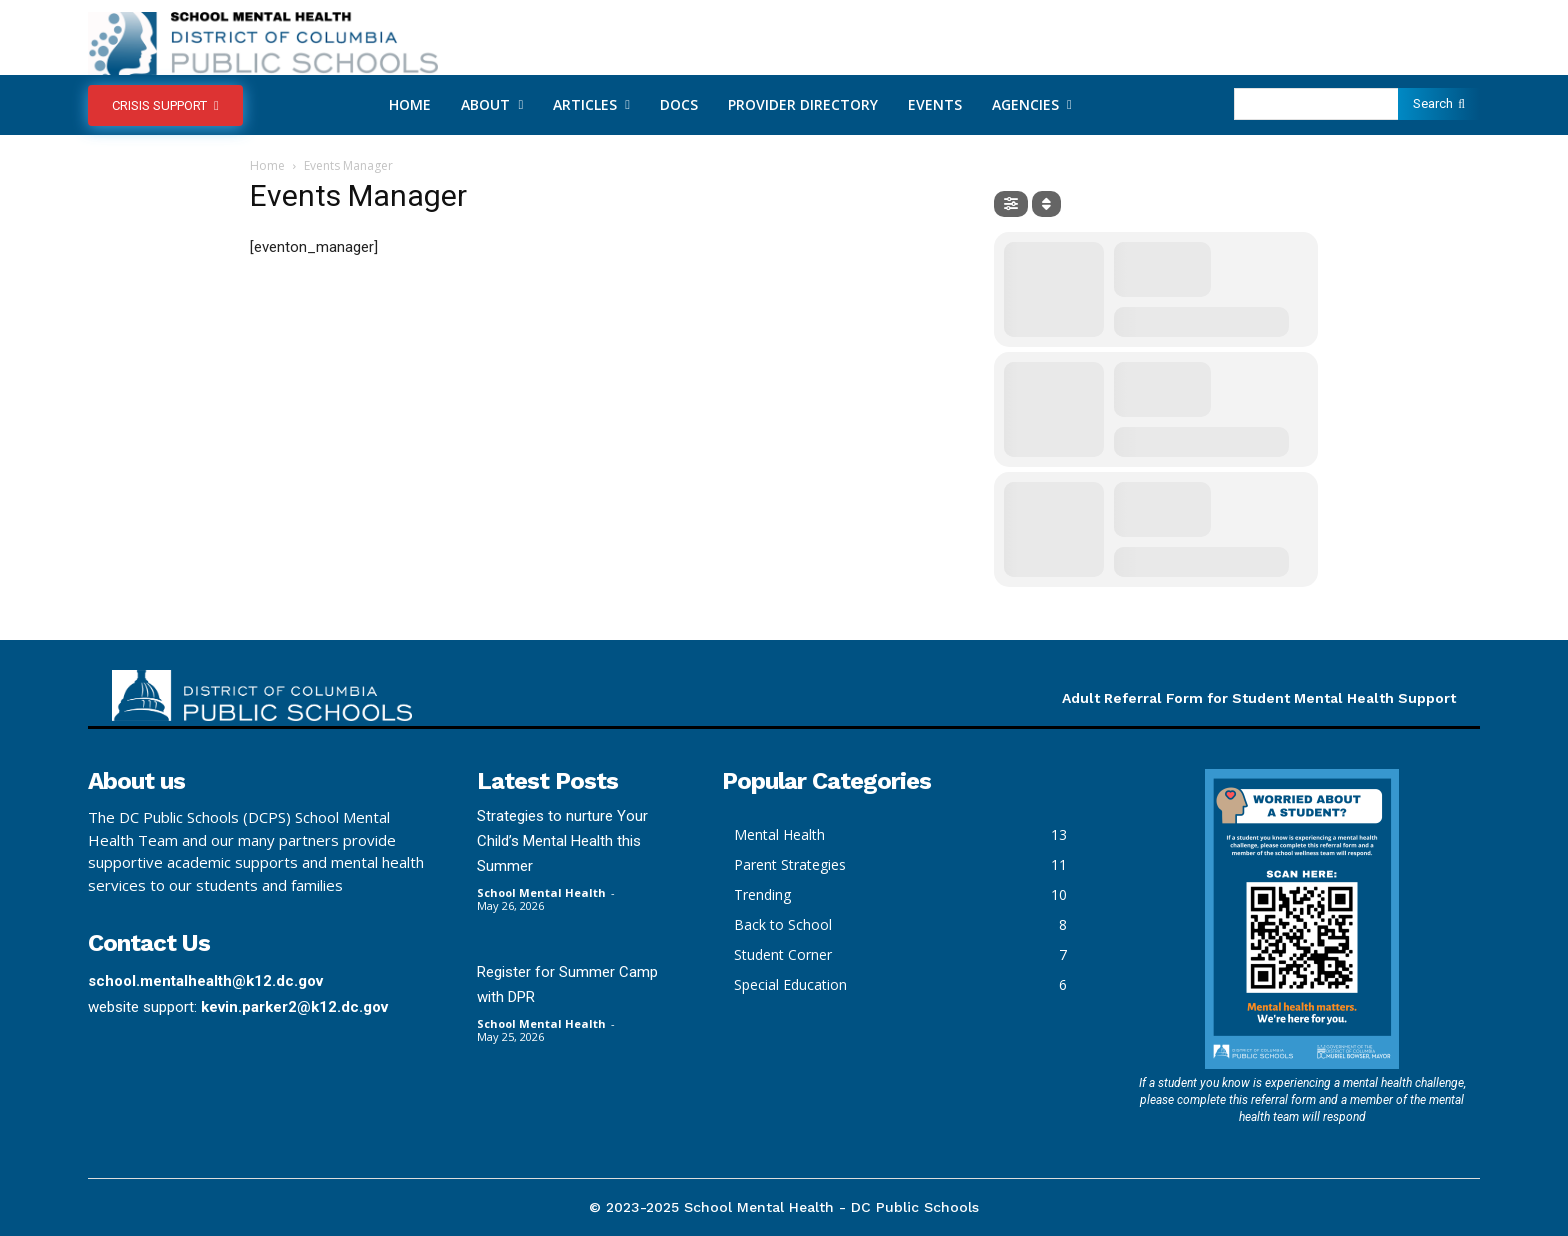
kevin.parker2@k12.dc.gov (294, 1007)
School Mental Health (541, 892)
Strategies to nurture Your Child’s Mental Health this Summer (562, 841)
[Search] (1439, 104)
